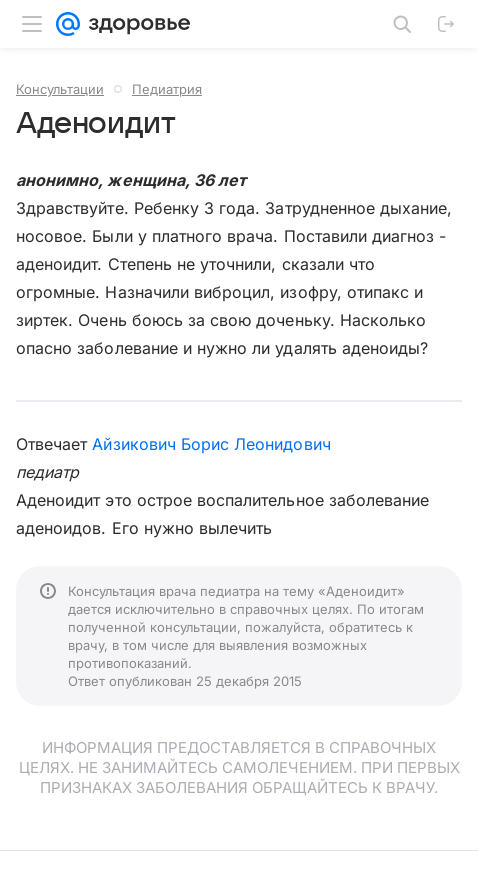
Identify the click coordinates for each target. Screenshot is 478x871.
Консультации (60, 89)
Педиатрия (167, 89)
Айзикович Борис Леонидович (211, 444)
